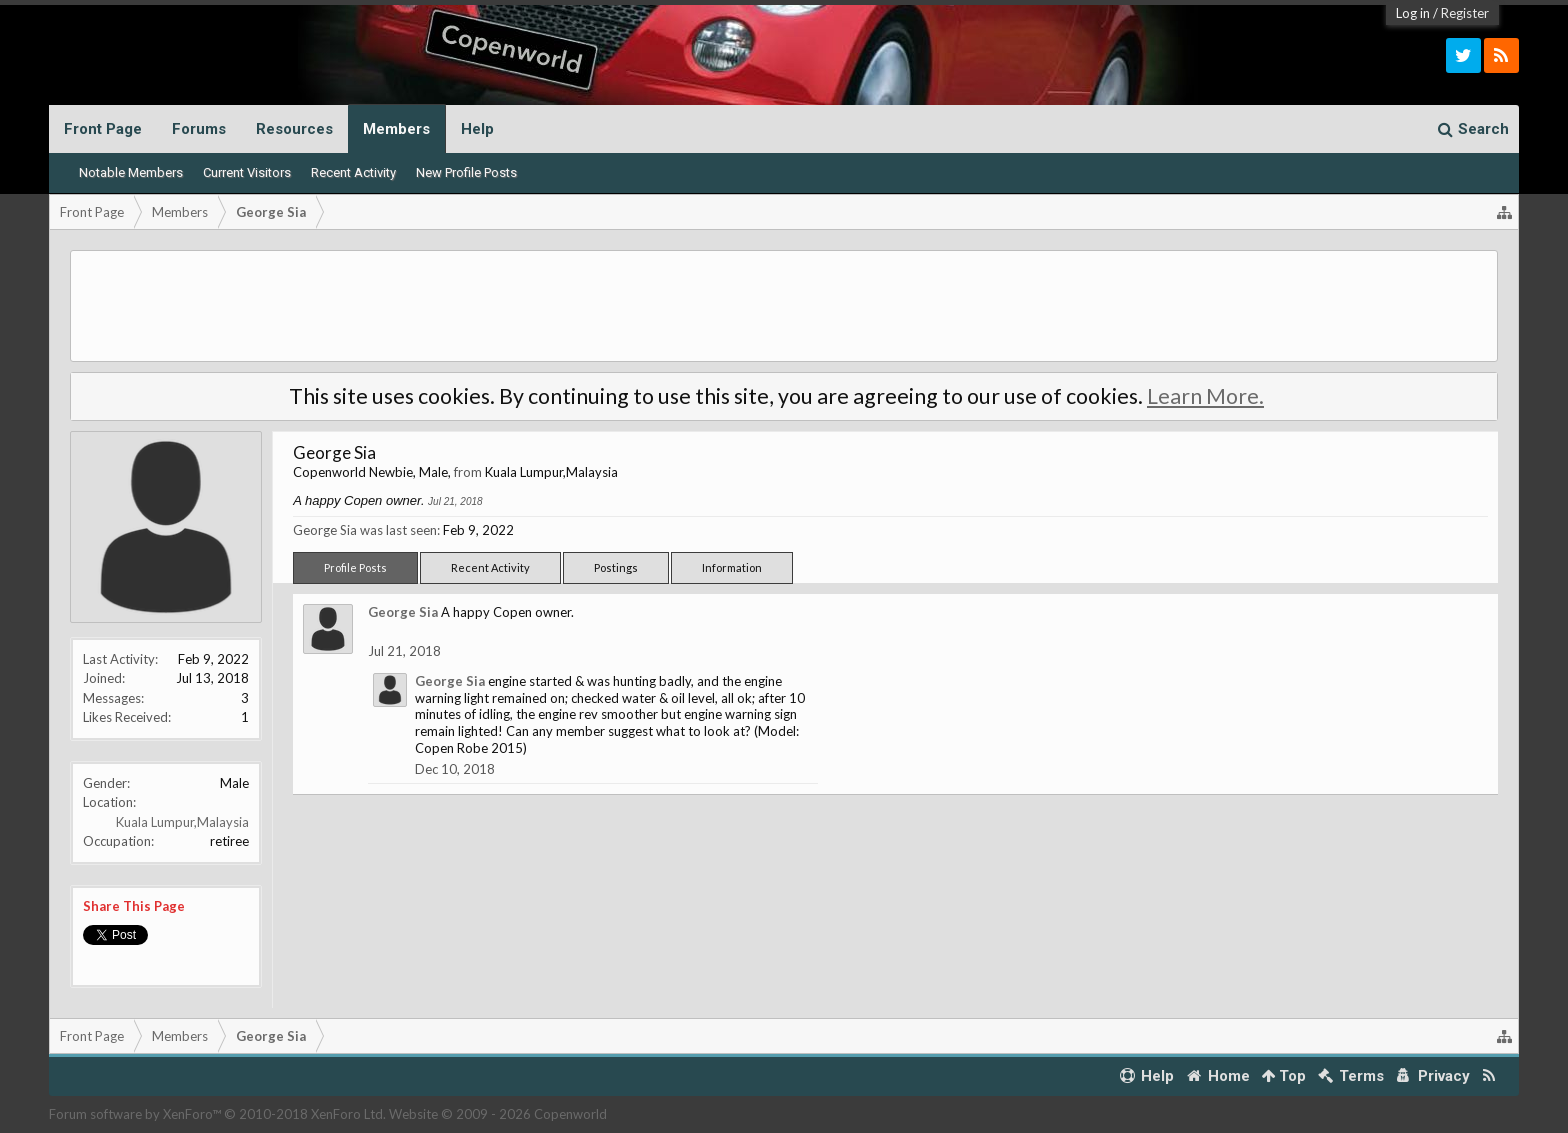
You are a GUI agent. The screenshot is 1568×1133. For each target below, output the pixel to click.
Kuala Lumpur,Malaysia (182, 822)
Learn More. (1205, 396)
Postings (616, 567)
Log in (1413, 13)
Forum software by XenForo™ (217, 1114)
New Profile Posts (466, 172)
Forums (199, 129)
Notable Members (131, 172)
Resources (294, 129)
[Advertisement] (784, 306)
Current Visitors (247, 172)
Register (1465, 13)
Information (732, 567)
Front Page (103, 129)
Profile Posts (355, 567)
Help (477, 129)
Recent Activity (353, 172)
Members (396, 129)
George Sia (403, 612)
